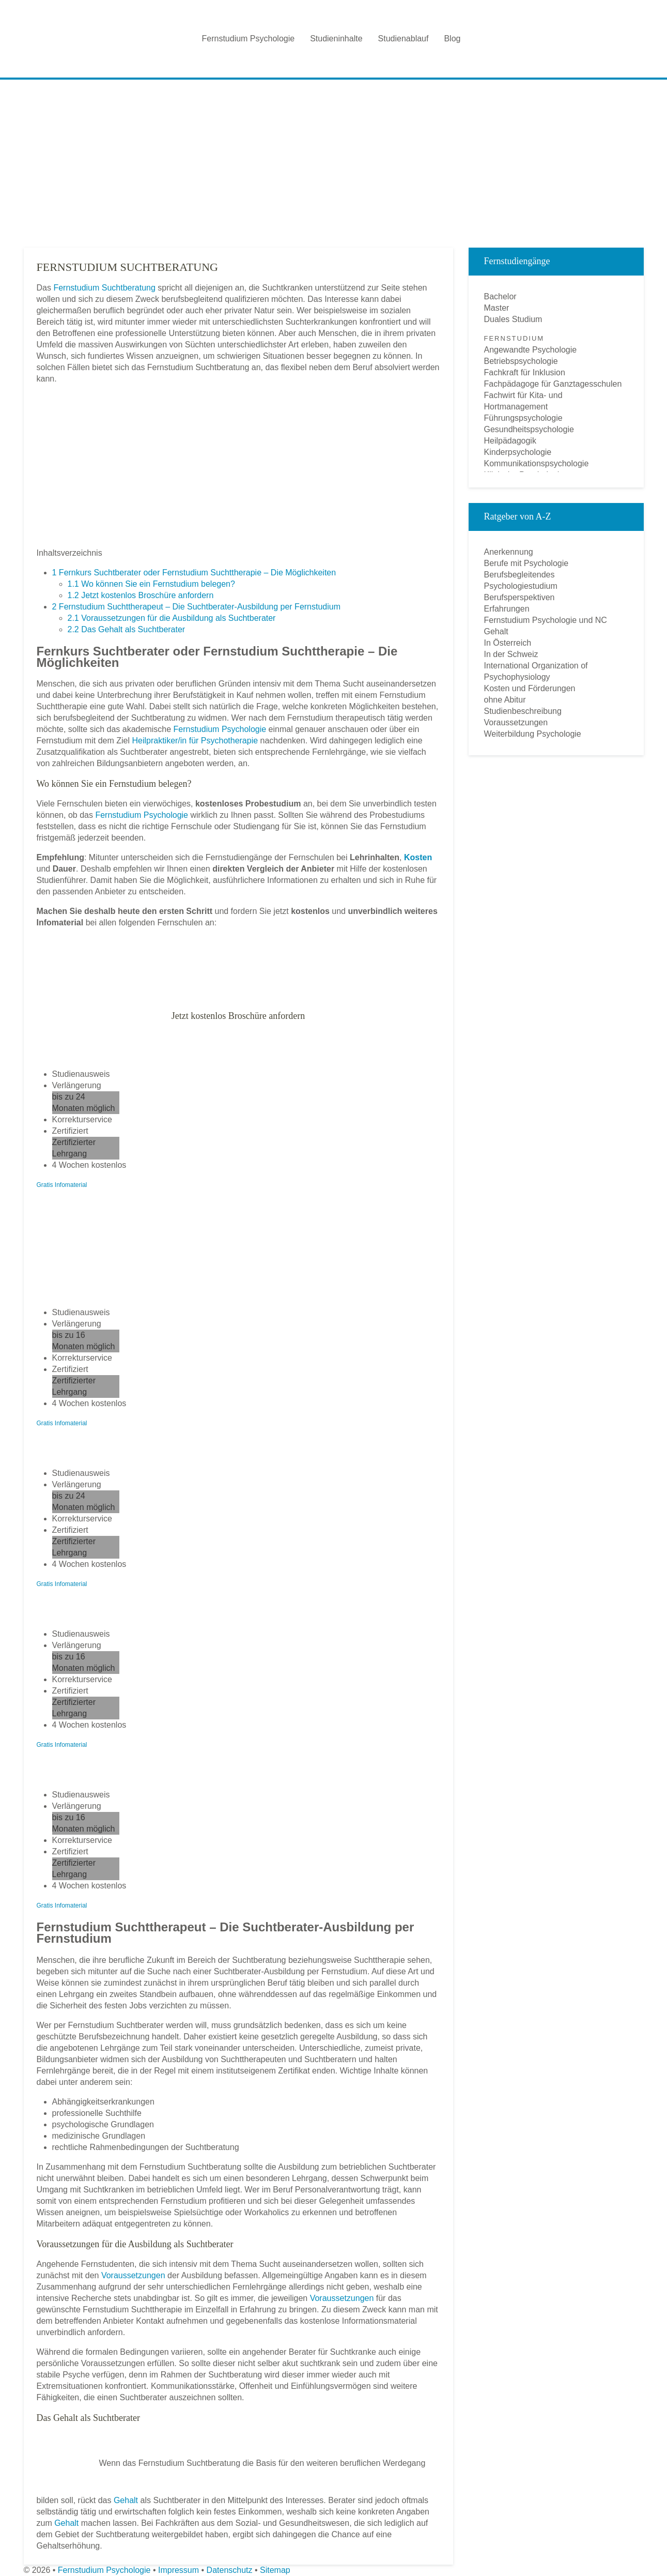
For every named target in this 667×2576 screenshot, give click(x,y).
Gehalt (126, 2500)
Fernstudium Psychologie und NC (545, 620)
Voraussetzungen (133, 2275)
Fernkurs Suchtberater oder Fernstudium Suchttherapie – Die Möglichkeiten (194, 572)
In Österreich (508, 642)
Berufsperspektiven (519, 597)
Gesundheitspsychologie (529, 429)
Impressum (178, 2570)
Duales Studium (513, 319)
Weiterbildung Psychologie (532, 733)
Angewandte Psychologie (530, 349)
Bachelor (500, 296)
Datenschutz (230, 2570)
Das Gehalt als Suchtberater (126, 629)
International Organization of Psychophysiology (536, 671)
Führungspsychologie (523, 418)
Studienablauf (403, 38)
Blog (452, 38)
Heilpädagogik (510, 440)
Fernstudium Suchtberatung (104, 287)
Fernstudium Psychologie (248, 38)
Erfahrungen (507, 608)
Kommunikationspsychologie (536, 463)
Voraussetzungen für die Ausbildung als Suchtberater (172, 618)
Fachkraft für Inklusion (524, 372)
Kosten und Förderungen (530, 688)
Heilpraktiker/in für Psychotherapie (195, 740)
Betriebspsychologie (521, 361)
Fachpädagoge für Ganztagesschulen (553, 383)
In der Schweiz (511, 654)
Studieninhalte (336, 38)
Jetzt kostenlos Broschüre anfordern (141, 595)
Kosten (418, 857)
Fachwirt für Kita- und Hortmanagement (523, 401)
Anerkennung (508, 551)
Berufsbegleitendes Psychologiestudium (520, 580)
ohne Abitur (505, 699)
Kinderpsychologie (518, 452)
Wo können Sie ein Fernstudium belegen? (151, 584)
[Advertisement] (334, 159)
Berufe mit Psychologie (526, 563)
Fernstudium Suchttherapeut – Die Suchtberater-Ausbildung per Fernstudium (196, 606)
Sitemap (275, 2570)
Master (496, 307)
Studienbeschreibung (523, 711)
